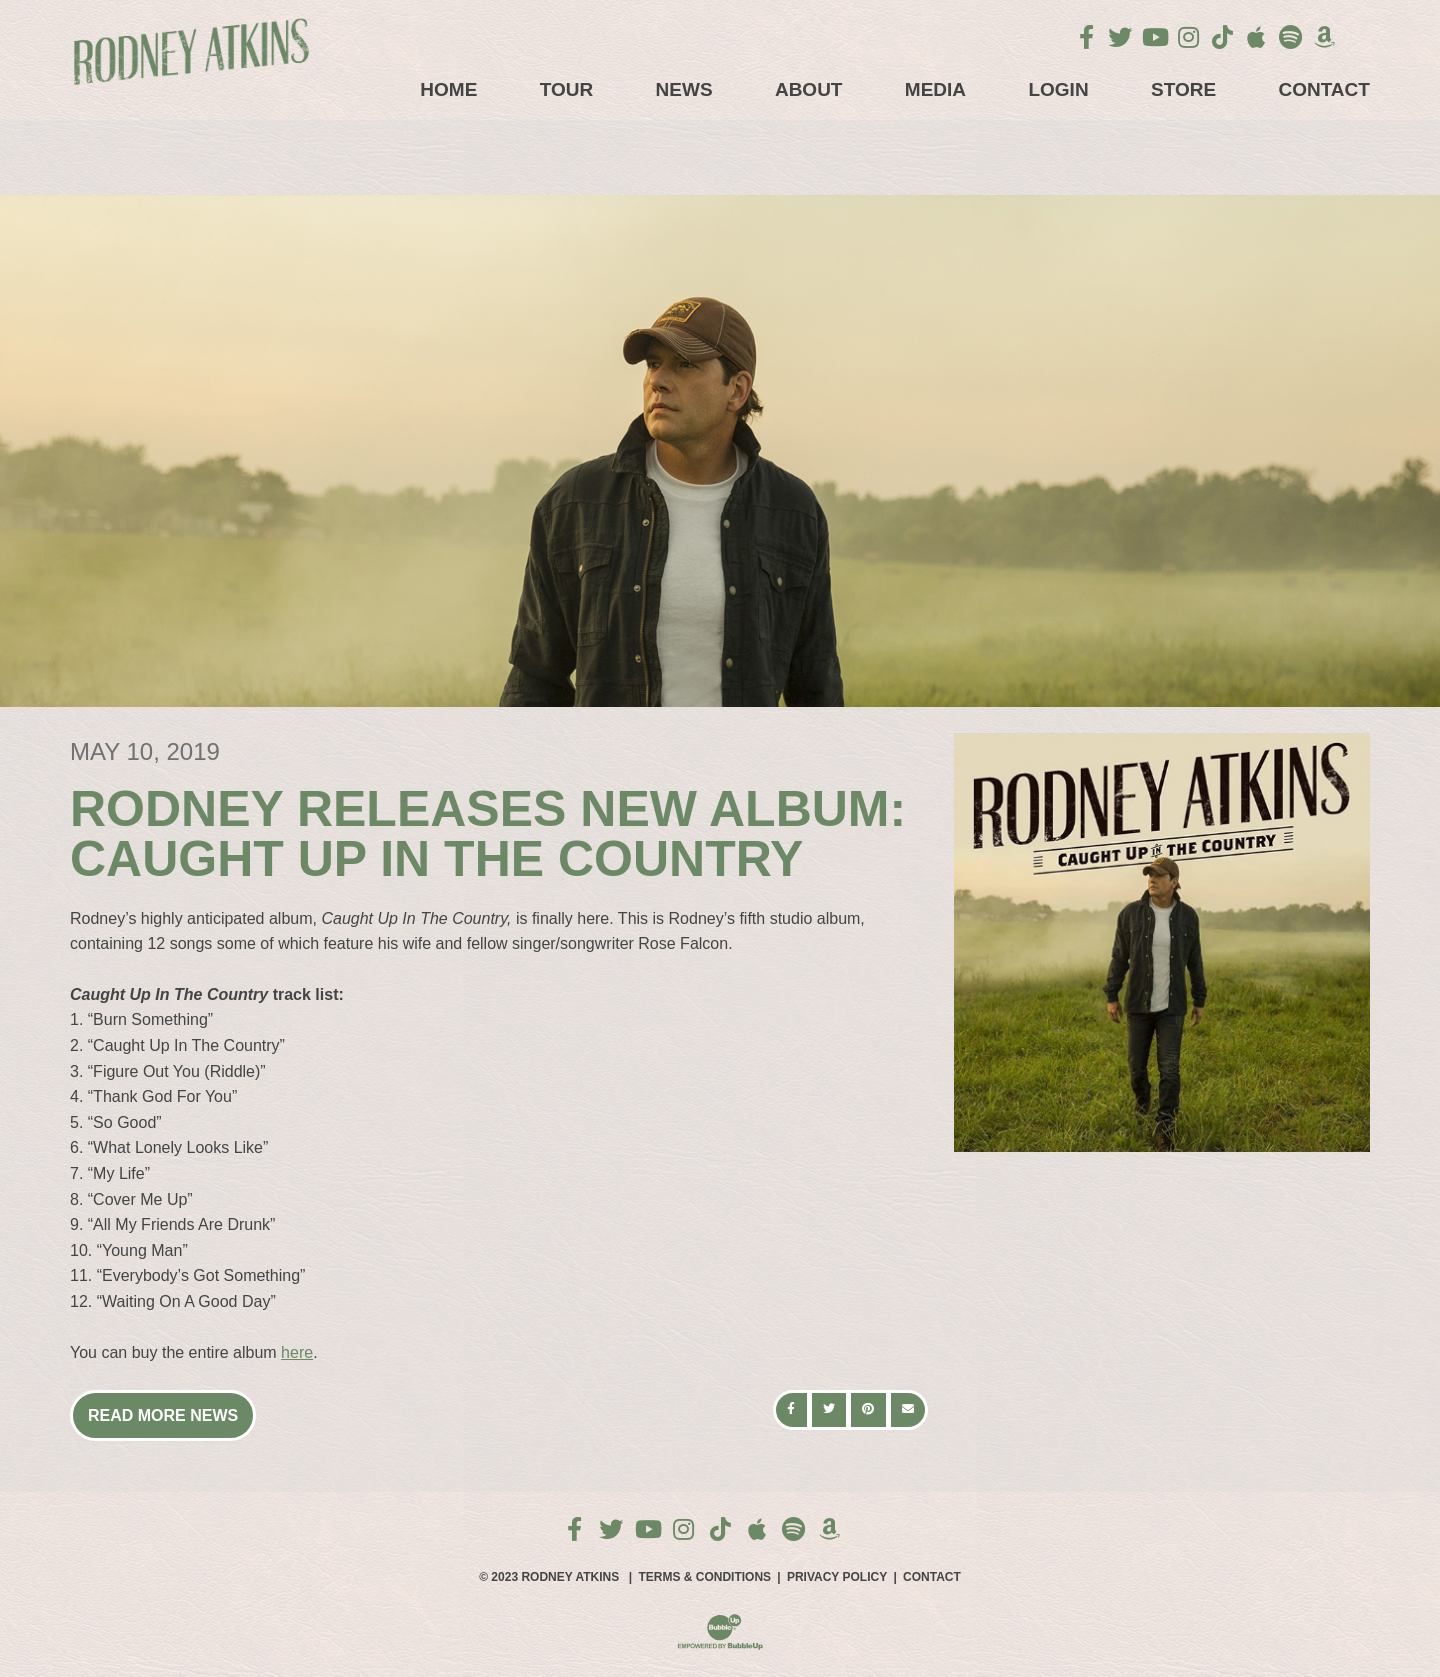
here (297, 1352)
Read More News (163, 1415)
